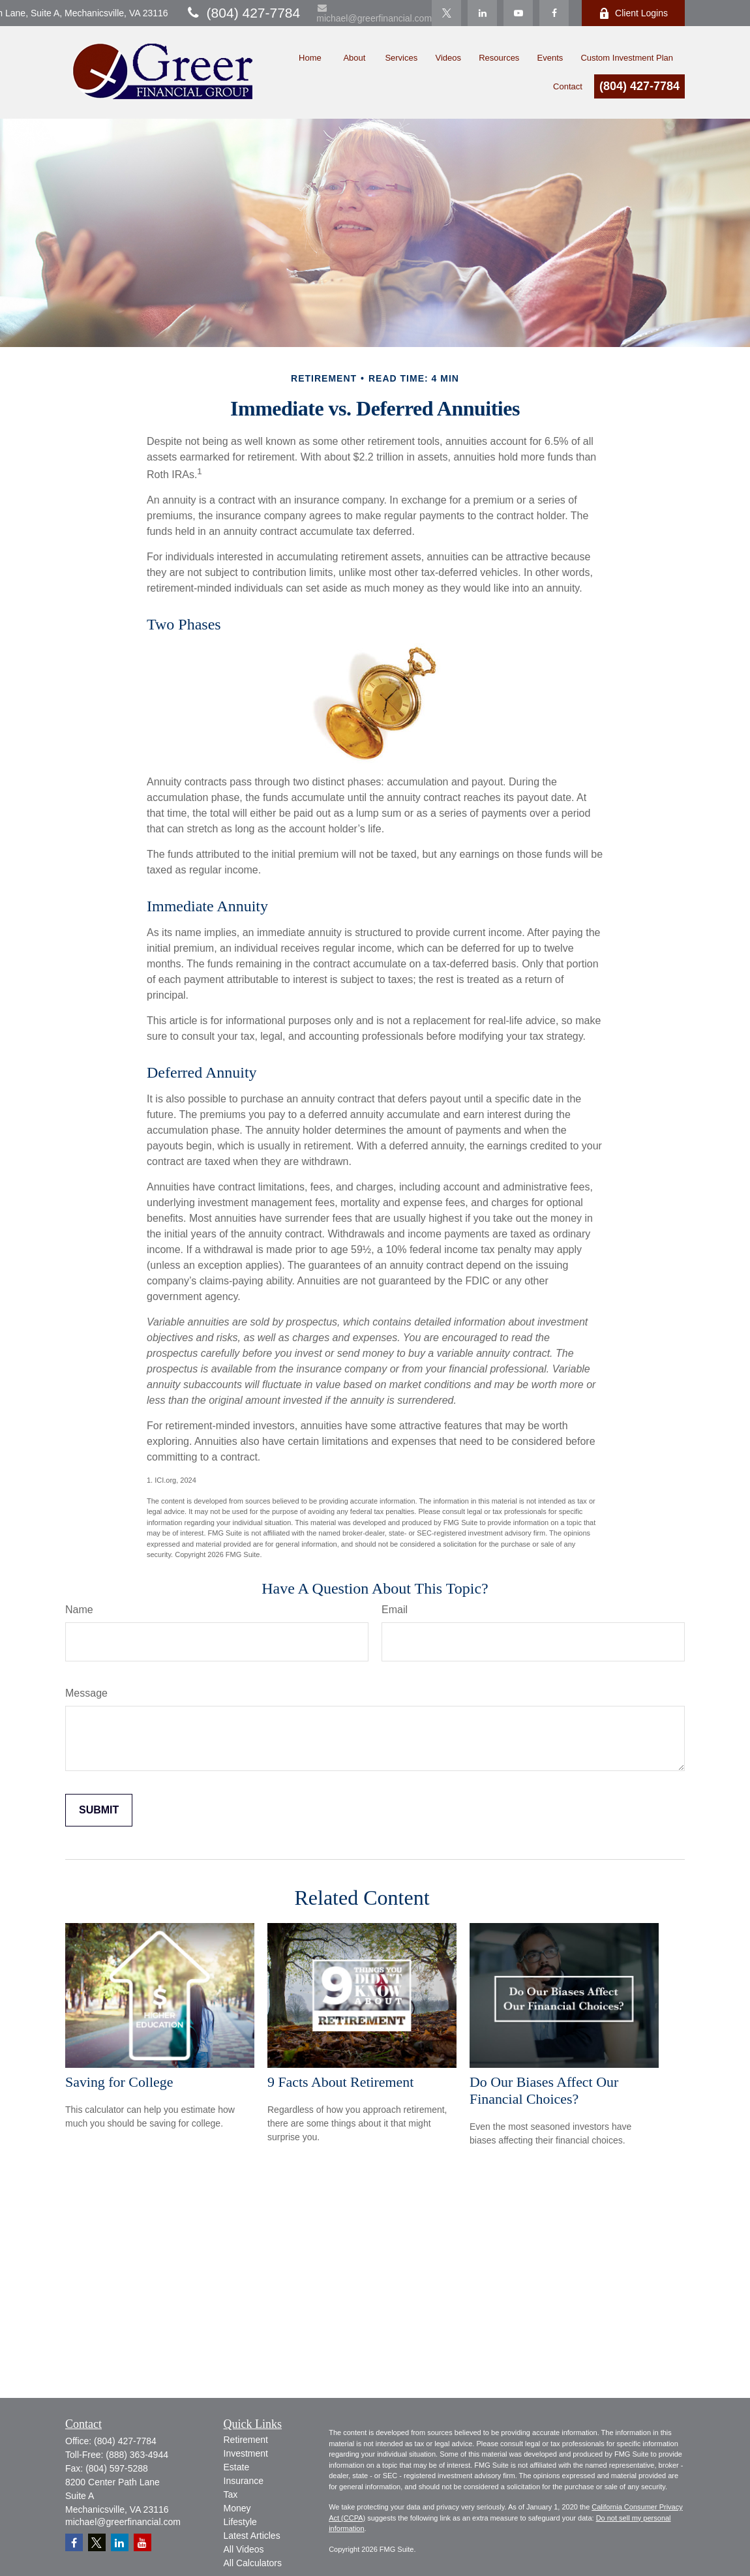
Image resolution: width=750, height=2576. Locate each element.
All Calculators (253, 2563)
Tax (231, 2494)
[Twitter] (446, 13)
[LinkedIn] (482, 13)
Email (395, 1609)
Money (237, 2508)
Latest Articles (252, 2535)
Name (79, 1609)
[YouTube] (518, 13)
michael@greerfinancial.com (374, 13)
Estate (237, 2467)
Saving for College (119, 2082)
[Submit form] (98, 1810)
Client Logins (633, 13)
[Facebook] (554, 13)
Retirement (246, 2439)
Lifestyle (240, 2522)
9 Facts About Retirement (340, 2082)
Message (86, 1693)
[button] (306, 56)
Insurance (243, 2481)
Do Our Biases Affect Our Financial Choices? (544, 2090)
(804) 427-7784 (243, 12)
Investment (246, 2453)
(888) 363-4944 (137, 2454)
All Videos (244, 2549)
